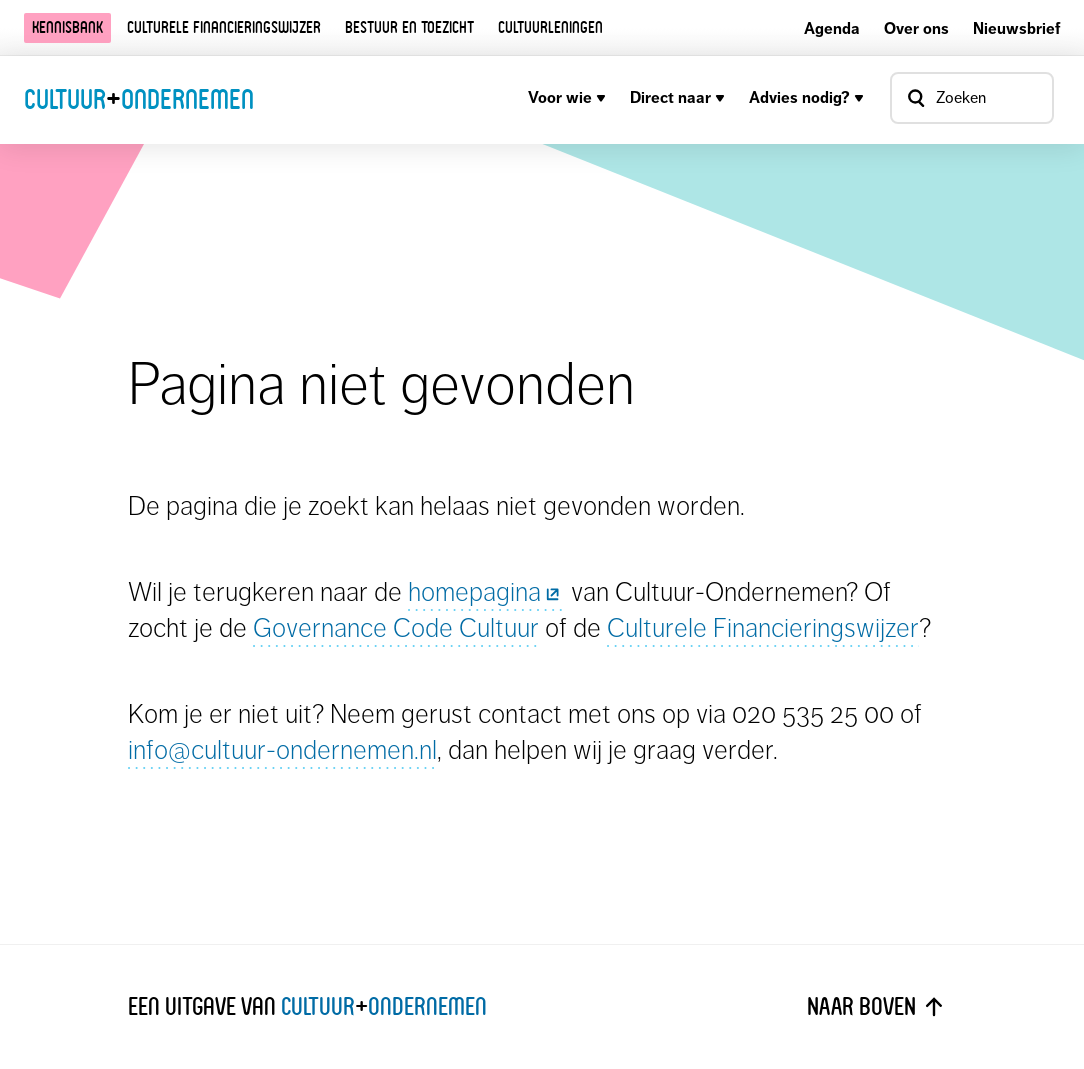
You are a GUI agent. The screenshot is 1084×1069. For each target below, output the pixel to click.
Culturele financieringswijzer (224, 27)
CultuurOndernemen (139, 99)
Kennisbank (67, 27)
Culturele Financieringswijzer (763, 627)
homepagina (486, 591)
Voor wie (567, 97)
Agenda (832, 28)
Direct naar (677, 97)
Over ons (916, 28)
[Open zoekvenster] (972, 98)
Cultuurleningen (550, 27)
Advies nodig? (806, 97)
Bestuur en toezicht (409, 27)
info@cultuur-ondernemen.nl (282, 749)
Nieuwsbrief (1016, 28)
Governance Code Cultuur (396, 627)
